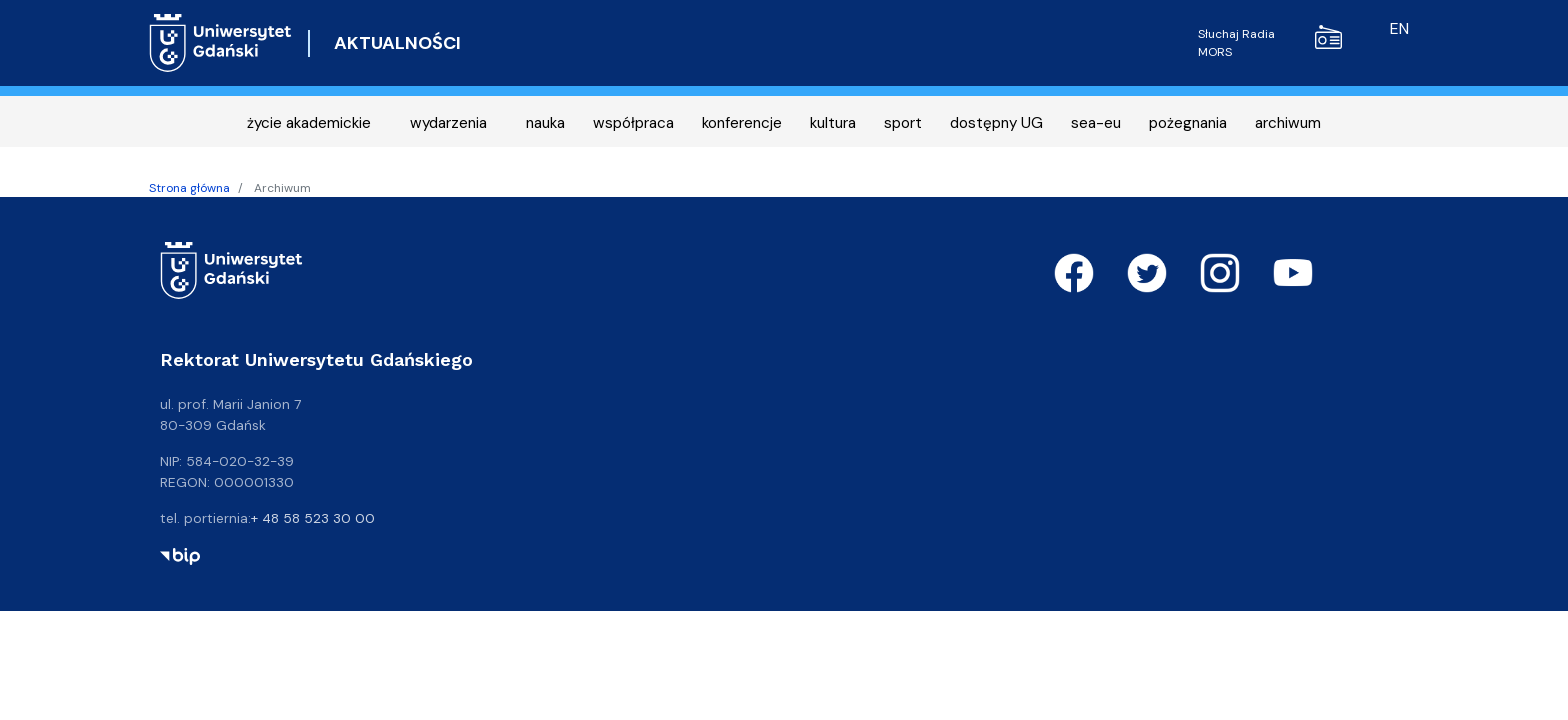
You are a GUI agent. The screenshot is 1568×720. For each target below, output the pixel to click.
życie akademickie (309, 123)
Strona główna (189, 188)
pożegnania (1188, 123)
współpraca (633, 123)
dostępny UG (996, 123)
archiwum (1288, 123)
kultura (833, 123)
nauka (545, 123)
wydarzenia (448, 123)
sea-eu (1096, 123)
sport (903, 123)
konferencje (742, 123)
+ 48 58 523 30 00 (313, 518)
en (1399, 28)
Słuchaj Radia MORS (1270, 42)
